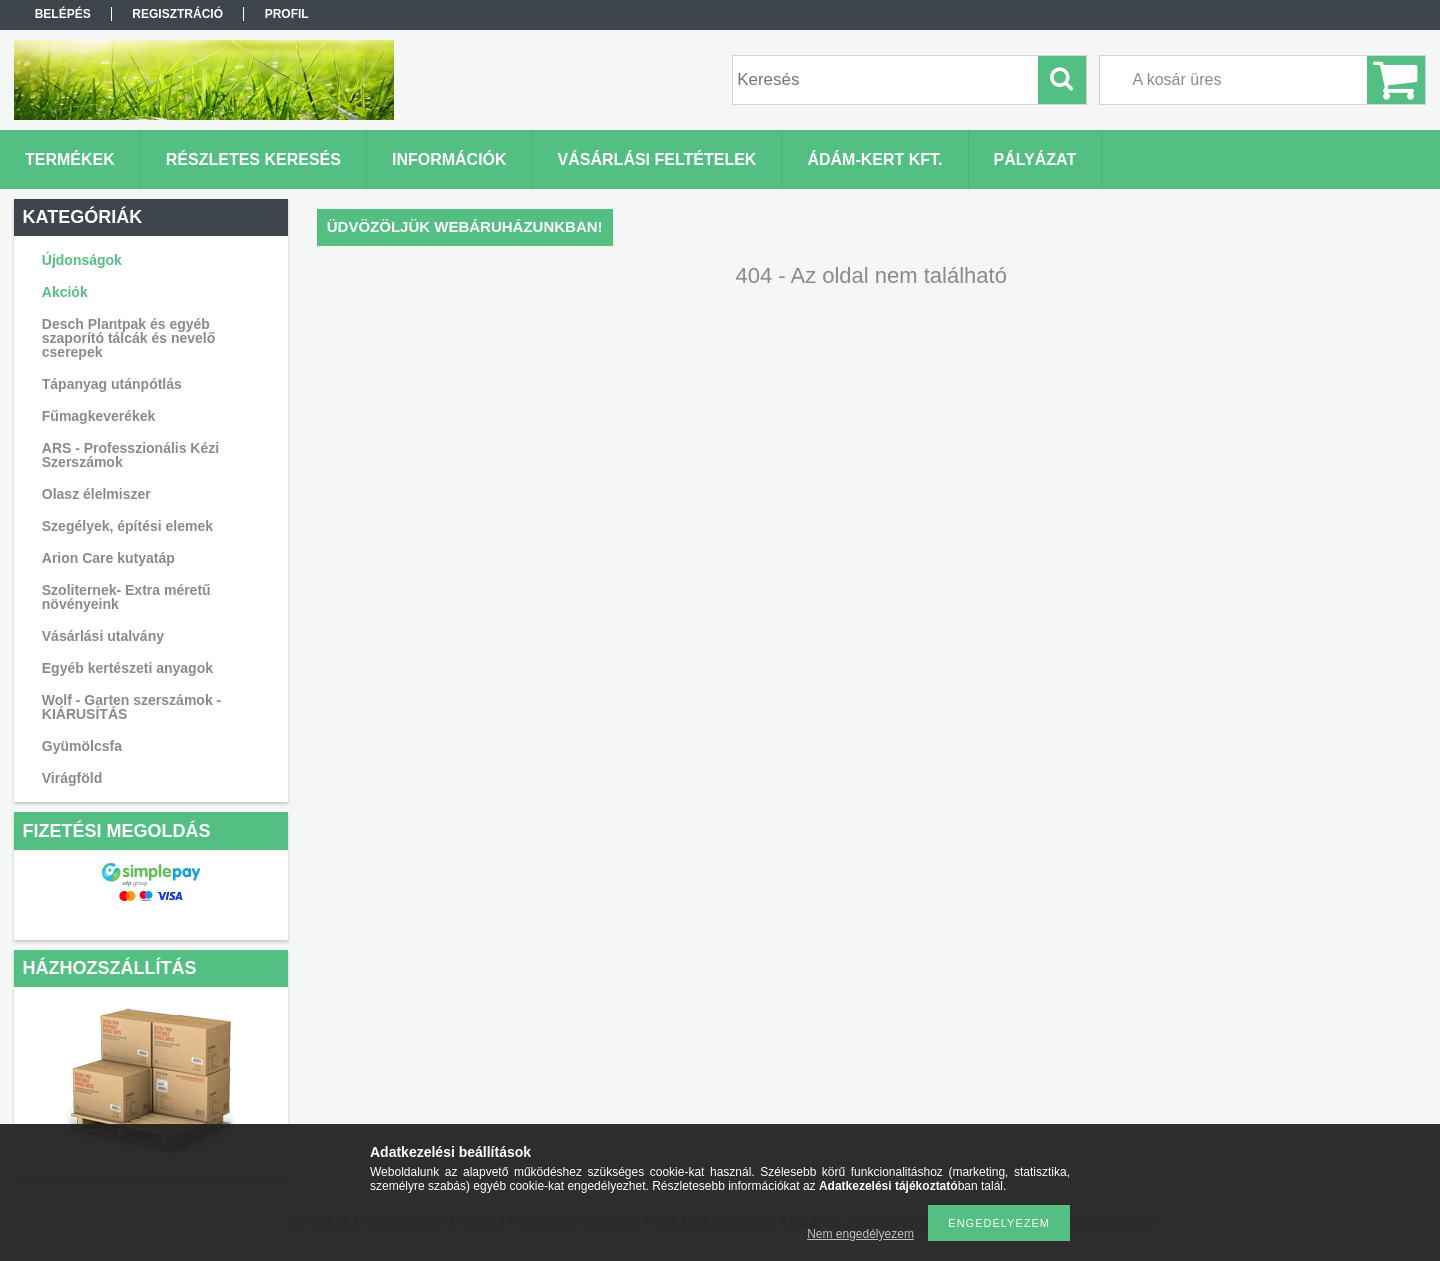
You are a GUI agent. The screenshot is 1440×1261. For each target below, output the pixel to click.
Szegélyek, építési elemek (127, 526)
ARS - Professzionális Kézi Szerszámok (130, 455)
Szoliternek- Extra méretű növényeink (126, 597)
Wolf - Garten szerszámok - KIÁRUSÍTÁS (131, 707)
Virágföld (72, 778)
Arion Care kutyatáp (108, 558)
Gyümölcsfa (82, 746)
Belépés (63, 14)
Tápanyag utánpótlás (112, 384)
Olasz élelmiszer (96, 494)
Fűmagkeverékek (99, 416)
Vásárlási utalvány (103, 636)
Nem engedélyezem (860, 1234)
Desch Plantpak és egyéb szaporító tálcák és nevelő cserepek (129, 338)
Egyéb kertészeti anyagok (127, 668)
